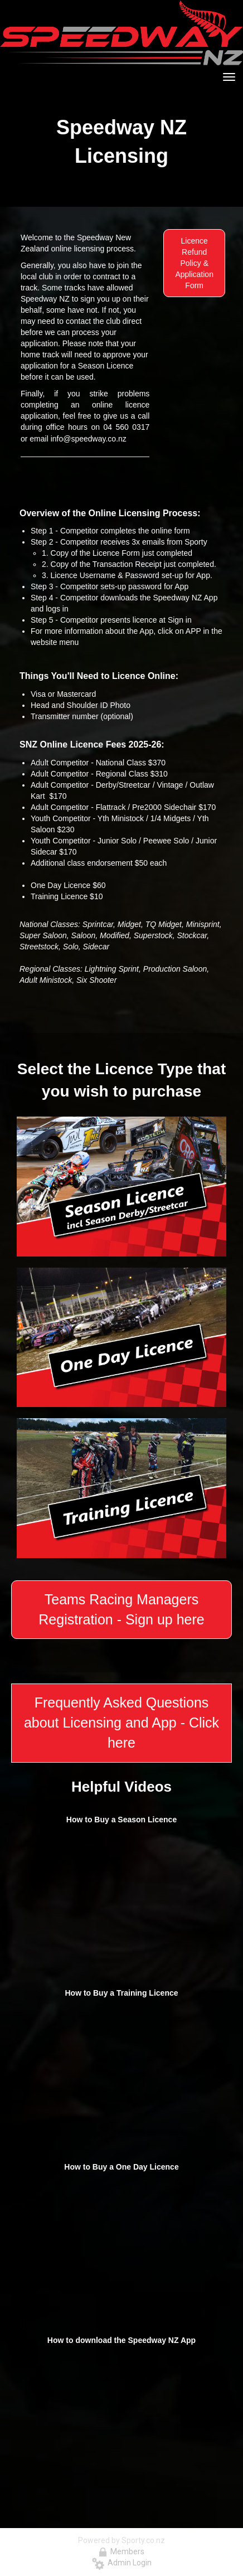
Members (121, 2551)
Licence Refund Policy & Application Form (194, 263)
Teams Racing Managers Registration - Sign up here (121, 1609)
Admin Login (122, 2562)
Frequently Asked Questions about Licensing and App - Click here (121, 1722)
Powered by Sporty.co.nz (121, 2540)
